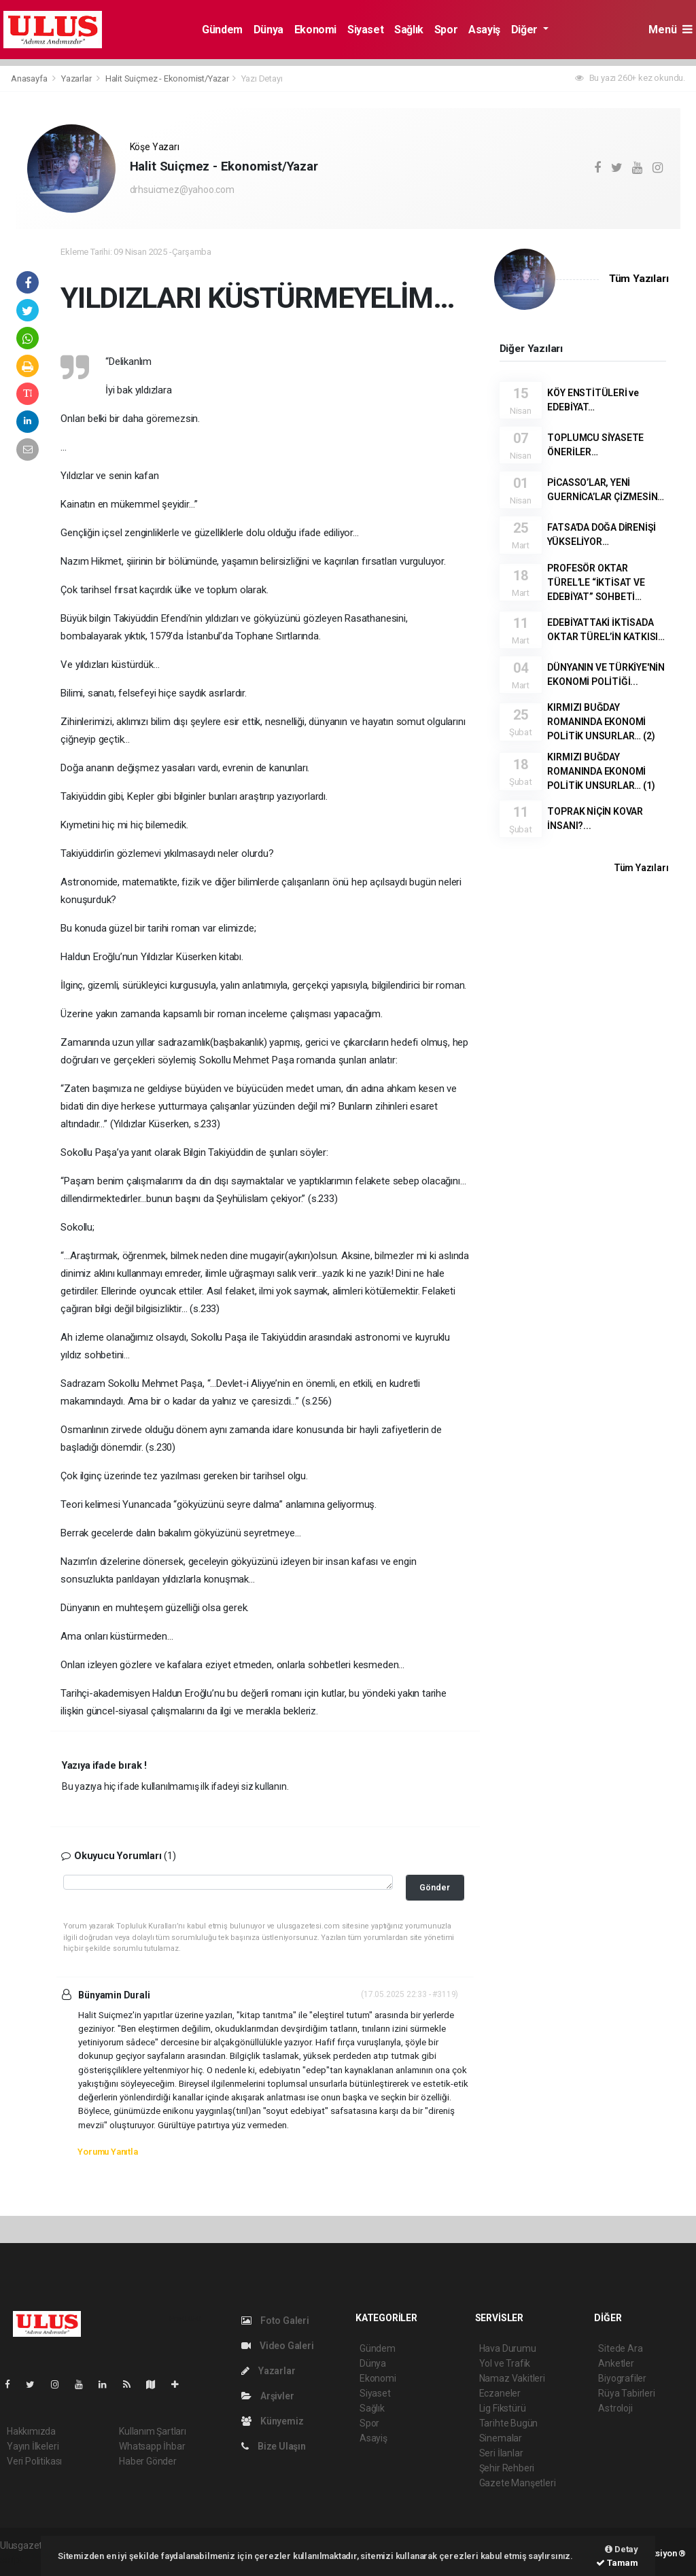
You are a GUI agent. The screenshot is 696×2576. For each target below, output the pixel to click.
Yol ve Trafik (505, 2363)
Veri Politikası (34, 2461)
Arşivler (267, 2395)
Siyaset (365, 29)
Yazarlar (77, 78)
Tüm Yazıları (639, 278)
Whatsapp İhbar (152, 2446)
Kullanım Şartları (152, 2431)
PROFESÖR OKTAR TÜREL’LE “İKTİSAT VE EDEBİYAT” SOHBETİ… (595, 582)
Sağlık (408, 29)
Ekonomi (315, 29)
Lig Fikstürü (502, 2408)
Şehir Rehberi (507, 2468)
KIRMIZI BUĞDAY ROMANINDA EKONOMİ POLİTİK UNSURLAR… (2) (601, 721)
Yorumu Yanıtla (107, 2152)
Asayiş (484, 29)
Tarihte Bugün (508, 2423)
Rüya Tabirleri (626, 2393)
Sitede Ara (620, 2348)
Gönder (434, 1887)
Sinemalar (500, 2438)
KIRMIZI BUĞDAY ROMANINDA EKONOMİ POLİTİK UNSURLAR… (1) (601, 771)
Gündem (222, 29)
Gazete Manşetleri (517, 2482)
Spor (445, 29)
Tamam (617, 2563)
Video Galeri (277, 2345)
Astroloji (615, 2408)
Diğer (525, 29)
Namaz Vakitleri (512, 2378)
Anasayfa (30, 78)
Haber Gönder (148, 2461)
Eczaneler (500, 2393)
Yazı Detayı (262, 78)
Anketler (615, 2363)
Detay (621, 2549)
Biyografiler (622, 2378)
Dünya (268, 29)
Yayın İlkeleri (32, 2446)
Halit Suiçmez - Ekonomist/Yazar (167, 78)
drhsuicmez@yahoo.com (182, 189)
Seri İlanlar (501, 2453)
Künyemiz (272, 2421)
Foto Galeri (275, 2320)
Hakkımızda (31, 2431)
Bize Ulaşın (273, 2446)
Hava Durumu (507, 2348)
